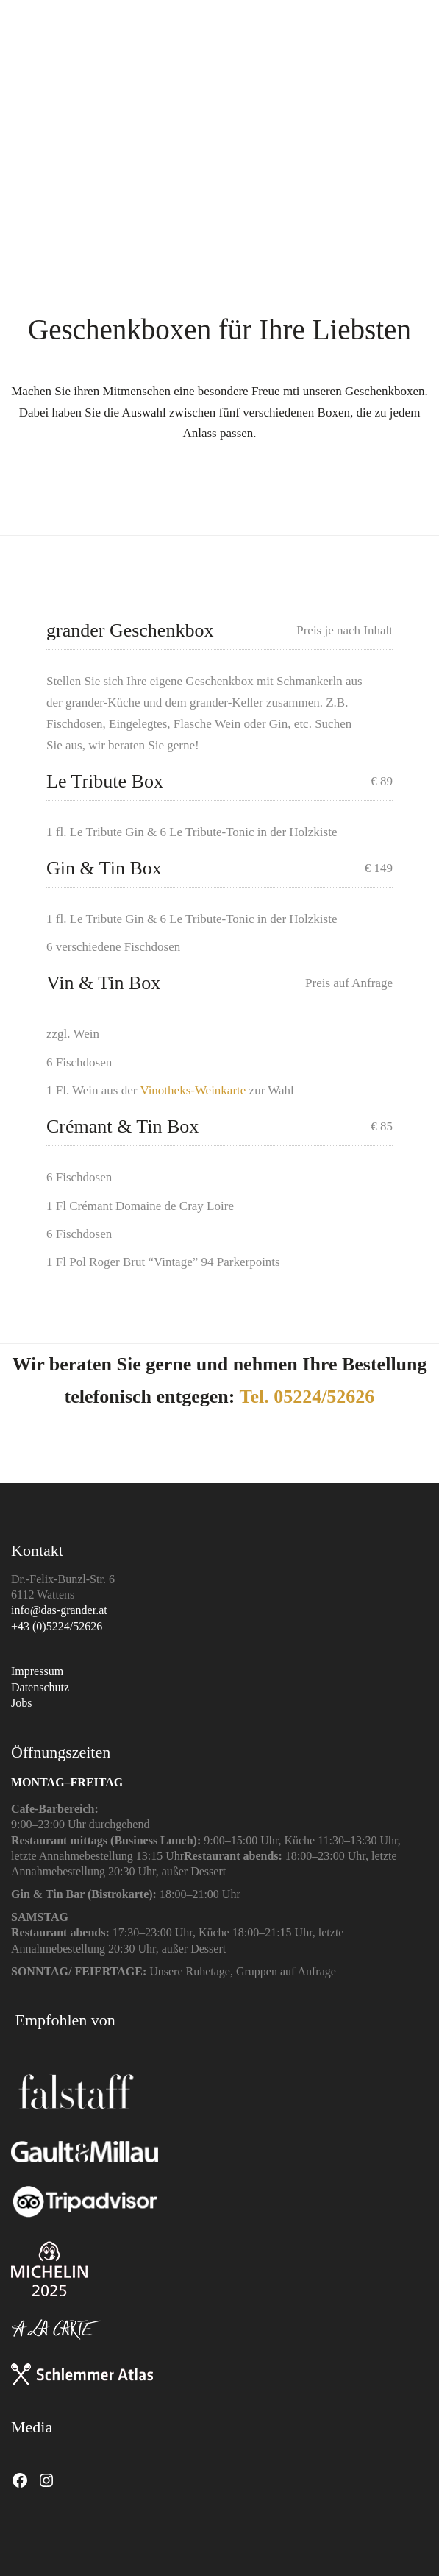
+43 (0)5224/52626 (56, 1626)
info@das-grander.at (59, 1610)
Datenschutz (40, 1687)
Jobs (21, 1702)
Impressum (37, 1671)
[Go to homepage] (37, 57)
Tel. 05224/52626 (306, 1396)
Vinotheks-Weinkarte (194, 1090)
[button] (419, 57)
